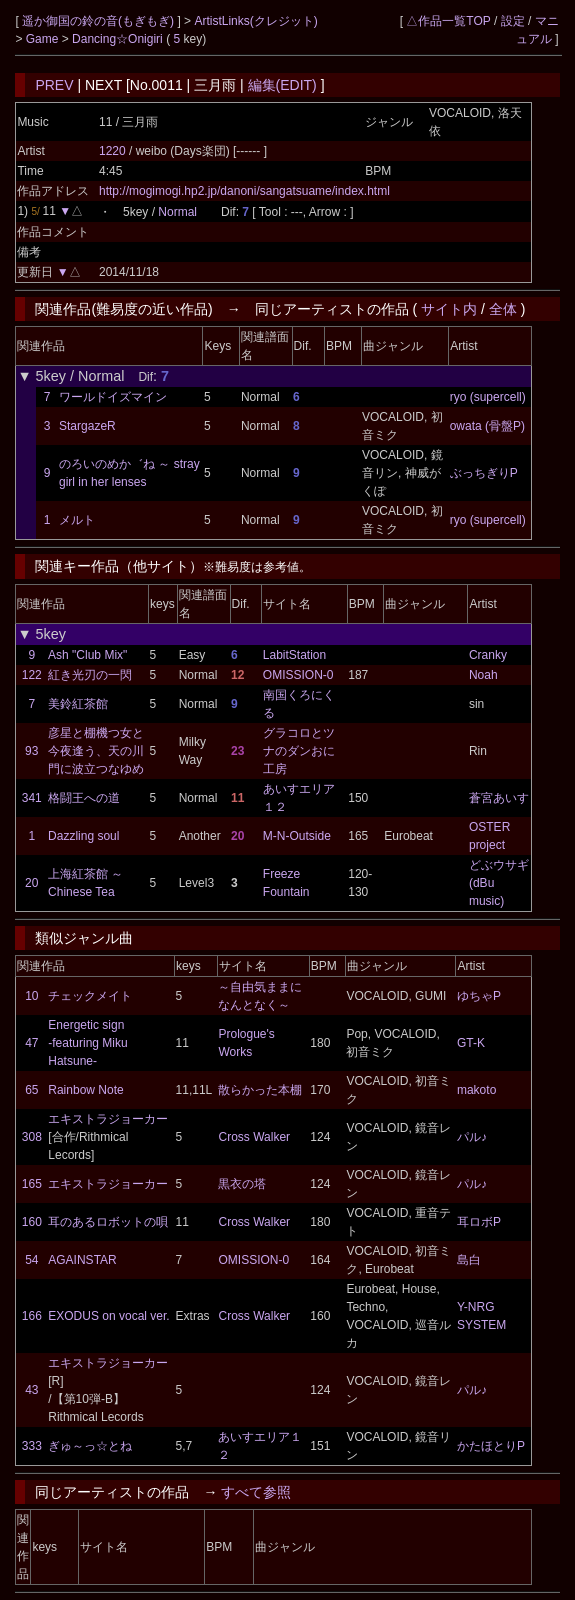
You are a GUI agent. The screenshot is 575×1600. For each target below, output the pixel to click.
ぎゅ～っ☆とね (90, 1446)
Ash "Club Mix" (87, 655)
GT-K (471, 1043)
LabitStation (294, 655)
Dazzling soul (83, 836)
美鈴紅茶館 (78, 704)
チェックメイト (90, 996)
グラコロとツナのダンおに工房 (299, 751)
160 (32, 1222)
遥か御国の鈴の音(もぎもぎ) (99, 21)
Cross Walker (254, 1137)
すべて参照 (256, 1492)
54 (31, 1260)
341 (32, 798)
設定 (513, 21)
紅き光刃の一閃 (90, 675)
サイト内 (449, 309)
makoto (476, 1090)
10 (31, 996)
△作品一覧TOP (448, 21)
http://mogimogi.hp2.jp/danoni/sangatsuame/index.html (244, 191)
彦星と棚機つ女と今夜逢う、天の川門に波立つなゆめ (96, 751)
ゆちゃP (479, 996)
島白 (469, 1260)
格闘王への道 (84, 798)
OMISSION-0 (298, 675)
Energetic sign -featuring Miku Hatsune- (87, 1043)
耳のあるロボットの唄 (108, 1222)
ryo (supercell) (488, 397)
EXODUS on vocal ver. (108, 1316)
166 (32, 1316)
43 (31, 1390)
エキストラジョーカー (108, 1119)
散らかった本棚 (260, 1090)
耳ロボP (479, 1222)
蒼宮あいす (499, 798)
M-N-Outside (297, 836)
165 (32, 1184)
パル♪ (472, 1137)
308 (32, 1137)
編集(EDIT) (282, 85)
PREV (54, 85)
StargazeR (87, 426)
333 (32, 1446)
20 (31, 883)
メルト (77, 520)
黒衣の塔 (242, 1184)
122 (32, 675)
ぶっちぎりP (484, 473)
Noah (483, 675)
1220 (112, 151)
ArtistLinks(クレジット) (255, 21)
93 (31, 751)
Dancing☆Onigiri (119, 39)
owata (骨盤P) (487, 426)
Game (44, 39)
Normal (177, 212)
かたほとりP (491, 1446)
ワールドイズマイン (113, 397)
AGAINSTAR (82, 1260)
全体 (503, 309)
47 (31, 1043)
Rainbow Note (85, 1090)
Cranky (488, 655)
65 (31, 1090)
